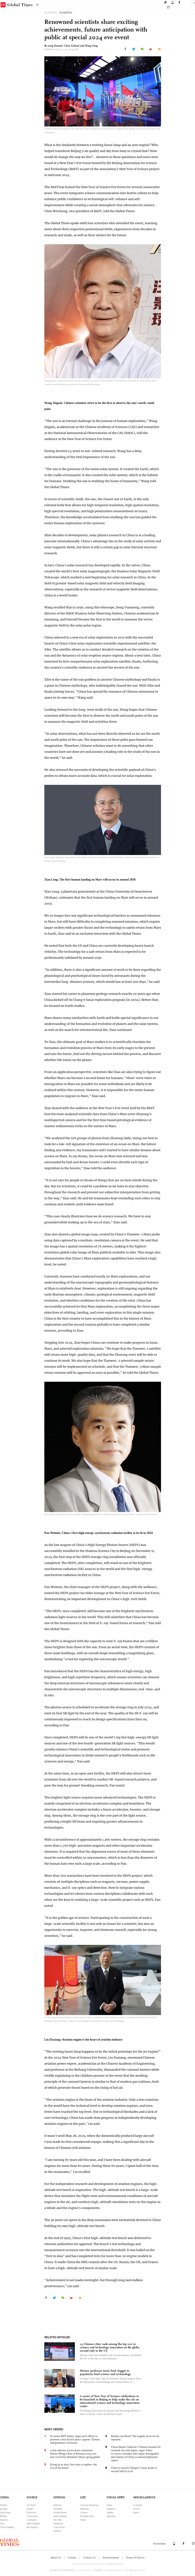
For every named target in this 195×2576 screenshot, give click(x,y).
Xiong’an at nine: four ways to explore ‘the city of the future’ (73, 2466)
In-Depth (137, 2505)
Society (3, 2508)
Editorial (57, 2505)
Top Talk (57, 2519)
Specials (111, 2516)
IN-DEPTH (66, 12)
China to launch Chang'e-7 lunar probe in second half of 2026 (134, 2469)
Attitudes (84, 2508)
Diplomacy (5, 2512)
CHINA (4, 2497)
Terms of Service (135, 2557)
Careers (72, 2557)
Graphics (111, 2508)
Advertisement (110, 2557)
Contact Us (89, 2557)
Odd (2, 2523)
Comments (32, 2516)
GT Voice (31, 2505)
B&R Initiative (33, 2523)
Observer (57, 2508)
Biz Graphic (32, 2527)
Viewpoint (58, 2523)
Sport (136, 2512)
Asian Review (60, 2516)
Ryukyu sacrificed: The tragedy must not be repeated (135, 2438)
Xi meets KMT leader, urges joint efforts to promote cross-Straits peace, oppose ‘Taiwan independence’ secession (75, 2439)
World (136, 2508)
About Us (55, 2557)
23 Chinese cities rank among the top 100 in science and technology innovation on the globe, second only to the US (110, 2347)
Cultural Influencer (89, 2505)
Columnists (59, 2527)
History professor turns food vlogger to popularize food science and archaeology (105, 2372)
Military (3, 2516)
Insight (30, 2508)
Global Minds (60, 2512)
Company (31, 2519)
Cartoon (57, 2530)
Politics (3, 2505)
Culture (83, 2512)
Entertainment (87, 2516)
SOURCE (32, 2497)
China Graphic (7, 2527)
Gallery (110, 2512)
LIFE (83, 2497)
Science (4, 2519)
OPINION (59, 2497)
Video (109, 2505)
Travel (83, 2519)
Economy (31, 2512)
